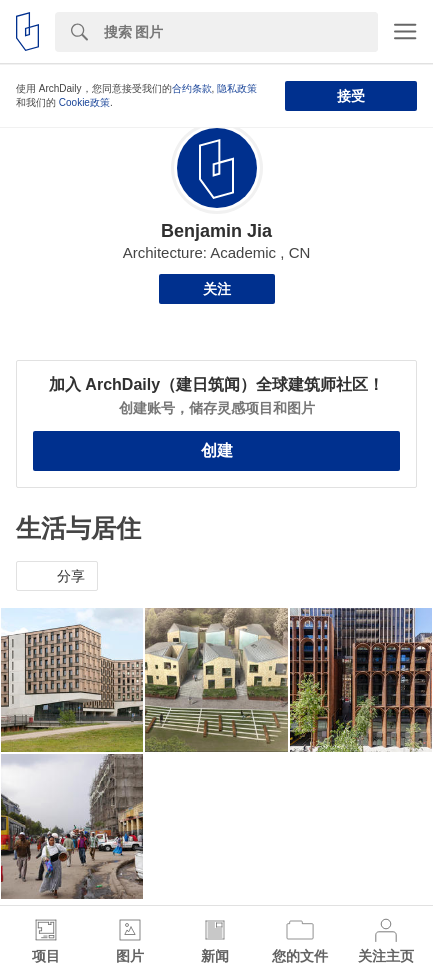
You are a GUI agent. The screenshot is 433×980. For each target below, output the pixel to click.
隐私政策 (237, 88)
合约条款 (192, 88)
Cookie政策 (84, 102)
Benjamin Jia (216, 231)
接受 (351, 96)
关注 (217, 289)
